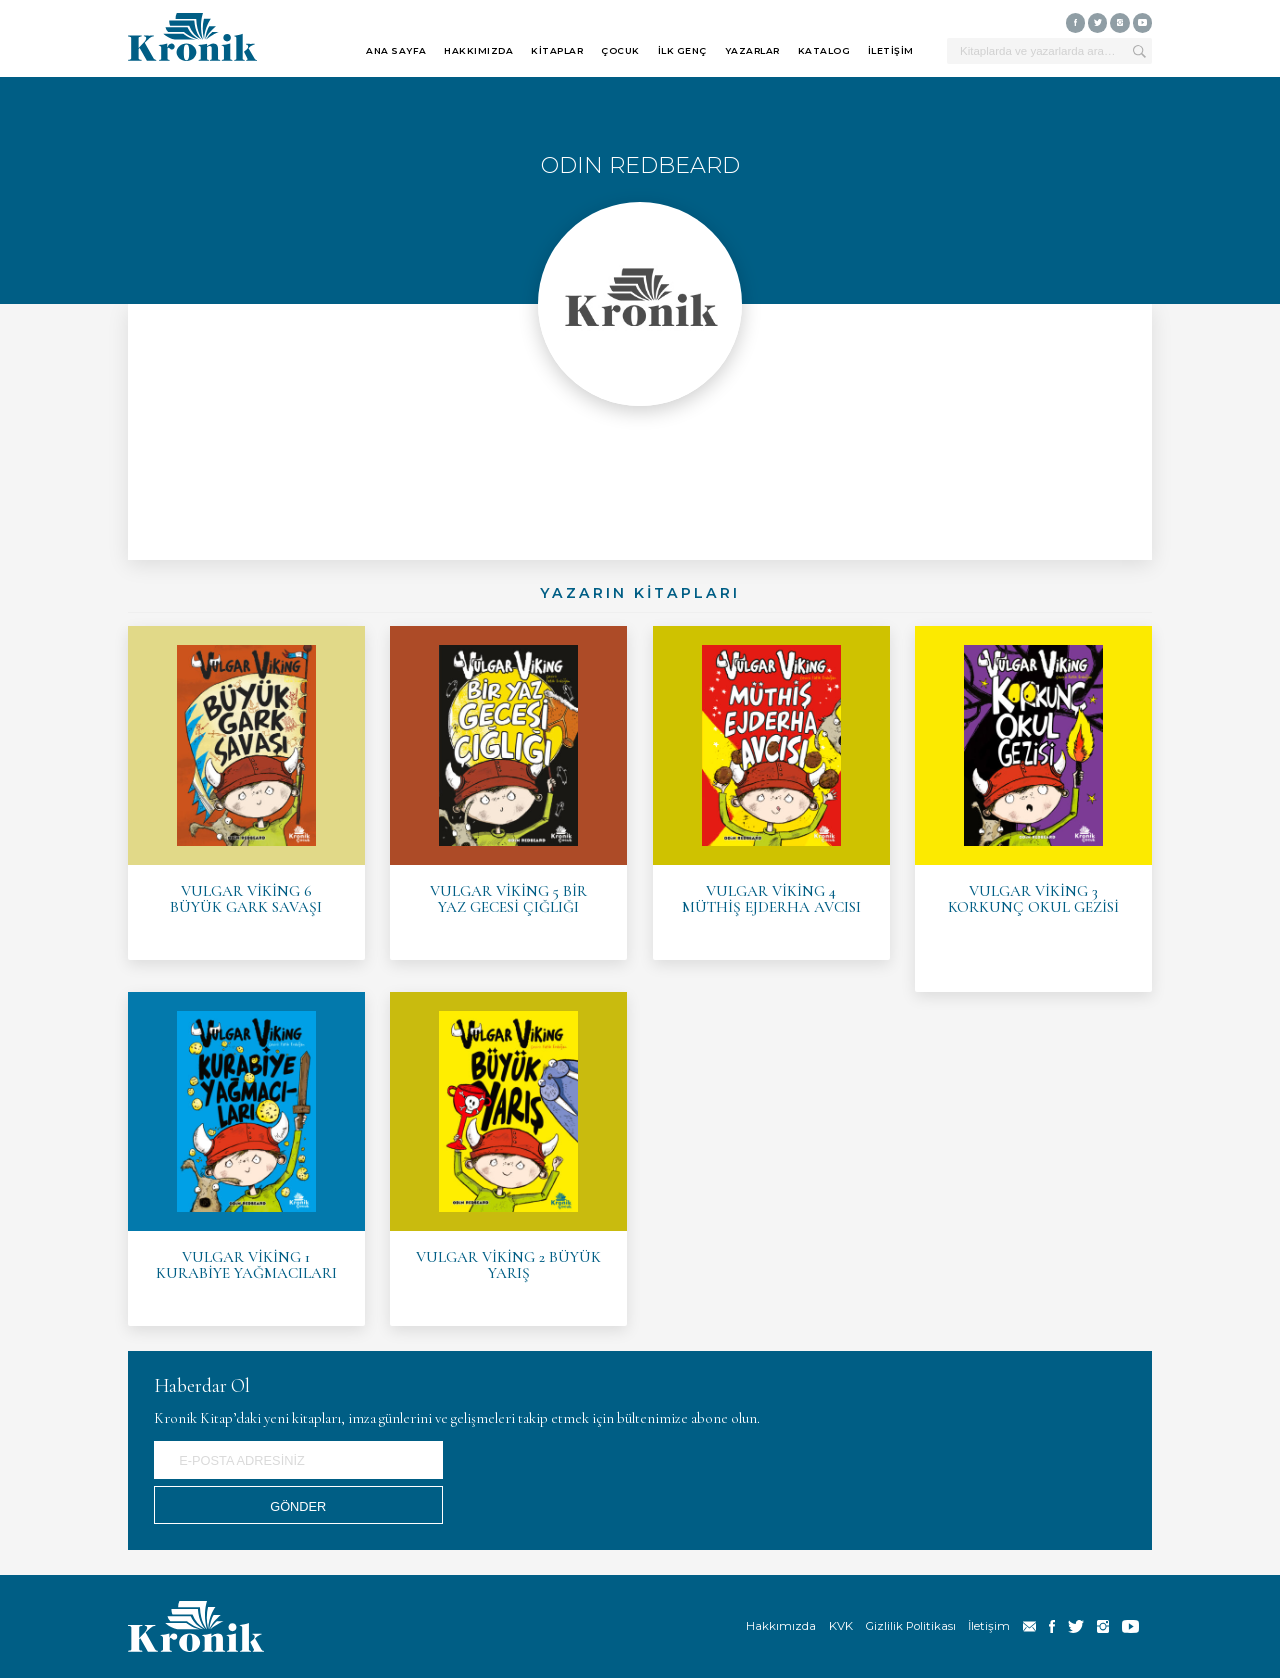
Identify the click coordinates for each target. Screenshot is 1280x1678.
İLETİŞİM (891, 50)
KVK (841, 1626)
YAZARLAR (752, 50)
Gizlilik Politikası (911, 1626)
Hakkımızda (781, 1626)
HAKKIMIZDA (478, 50)
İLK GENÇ (682, 50)
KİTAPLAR (557, 50)
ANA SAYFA (396, 50)
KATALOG (824, 50)
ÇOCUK (620, 50)
